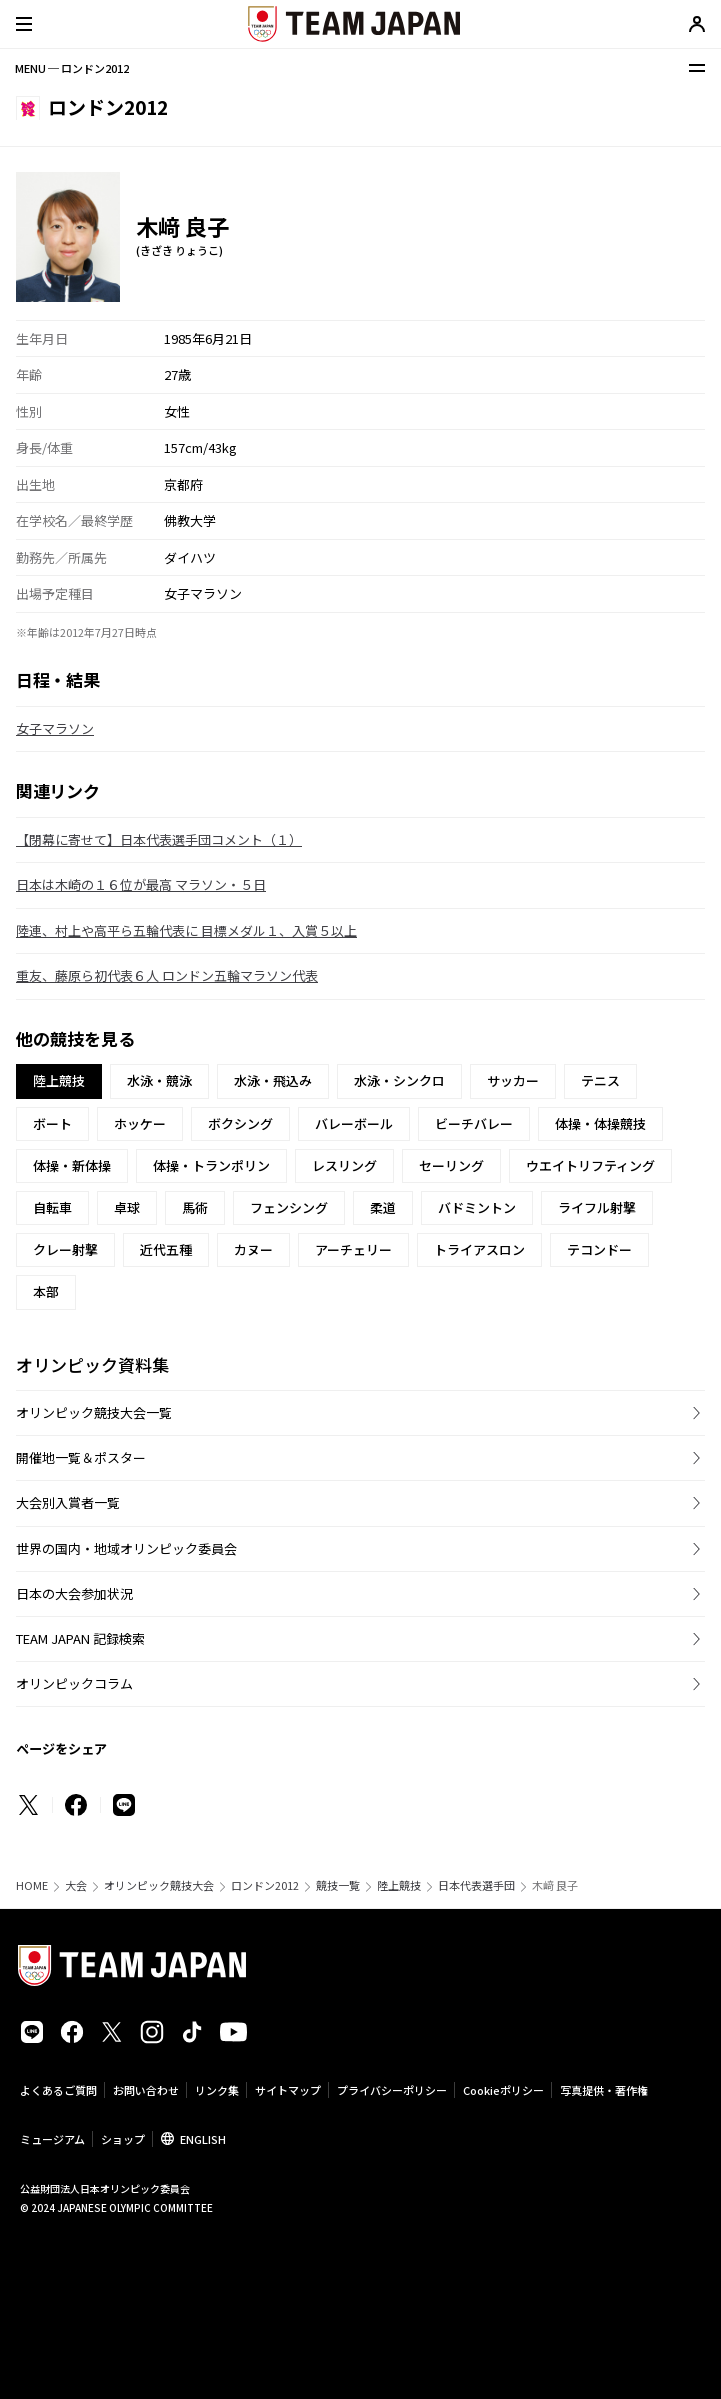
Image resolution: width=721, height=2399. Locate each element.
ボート (52, 1123)
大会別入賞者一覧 (68, 1502)
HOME (32, 1885)
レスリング (344, 1165)
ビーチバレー (474, 1123)
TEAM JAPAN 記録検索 (80, 1638)
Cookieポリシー (503, 2090)
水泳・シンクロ (399, 1080)
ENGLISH (203, 2139)
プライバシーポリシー (392, 2090)
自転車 (52, 1207)
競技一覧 (338, 1885)
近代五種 (166, 1249)
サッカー (513, 1080)
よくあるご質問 (58, 2090)
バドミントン (477, 1207)
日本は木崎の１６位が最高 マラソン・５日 (141, 884)
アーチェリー (353, 1249)
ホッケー (140, 1123)
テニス (600, 1080)
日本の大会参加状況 (74, 1593)
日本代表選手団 (476, 1885)
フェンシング (289, 1207)
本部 (46, 1291)
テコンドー (599, 1249)
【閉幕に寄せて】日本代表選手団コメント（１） (159, 839)
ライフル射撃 (597, 1207)
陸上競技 (399, 1885)
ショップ (123, 2139)
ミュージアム (52, 2139)
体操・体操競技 (600, 1123)
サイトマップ (288, 2090)
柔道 (383, 1207)
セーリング (451, 1165)
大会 (76, 1885)
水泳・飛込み (273, 1080)
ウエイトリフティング (590, 1165)
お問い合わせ (146, 2090)
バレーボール (354, 1123)
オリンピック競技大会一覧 (94, 1412)
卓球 (127, 1207)
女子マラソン (55, 728)
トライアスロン (479, 1249)
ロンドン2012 (265, 1885)
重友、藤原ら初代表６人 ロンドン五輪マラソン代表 (167, 975)
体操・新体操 (72, 1165)
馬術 (195, 1207)
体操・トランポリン (211, 1165)
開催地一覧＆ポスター (81, 1457)
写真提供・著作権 (604, 2090)
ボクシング (240, 1123)
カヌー (253, 1249)
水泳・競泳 (159, 1080)
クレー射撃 (65, 1249)
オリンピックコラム (74, 1683)
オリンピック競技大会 (159, 1885)
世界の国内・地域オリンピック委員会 (126, 1548)
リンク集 (217, 2090)
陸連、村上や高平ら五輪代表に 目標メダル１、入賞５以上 (186, 930)
